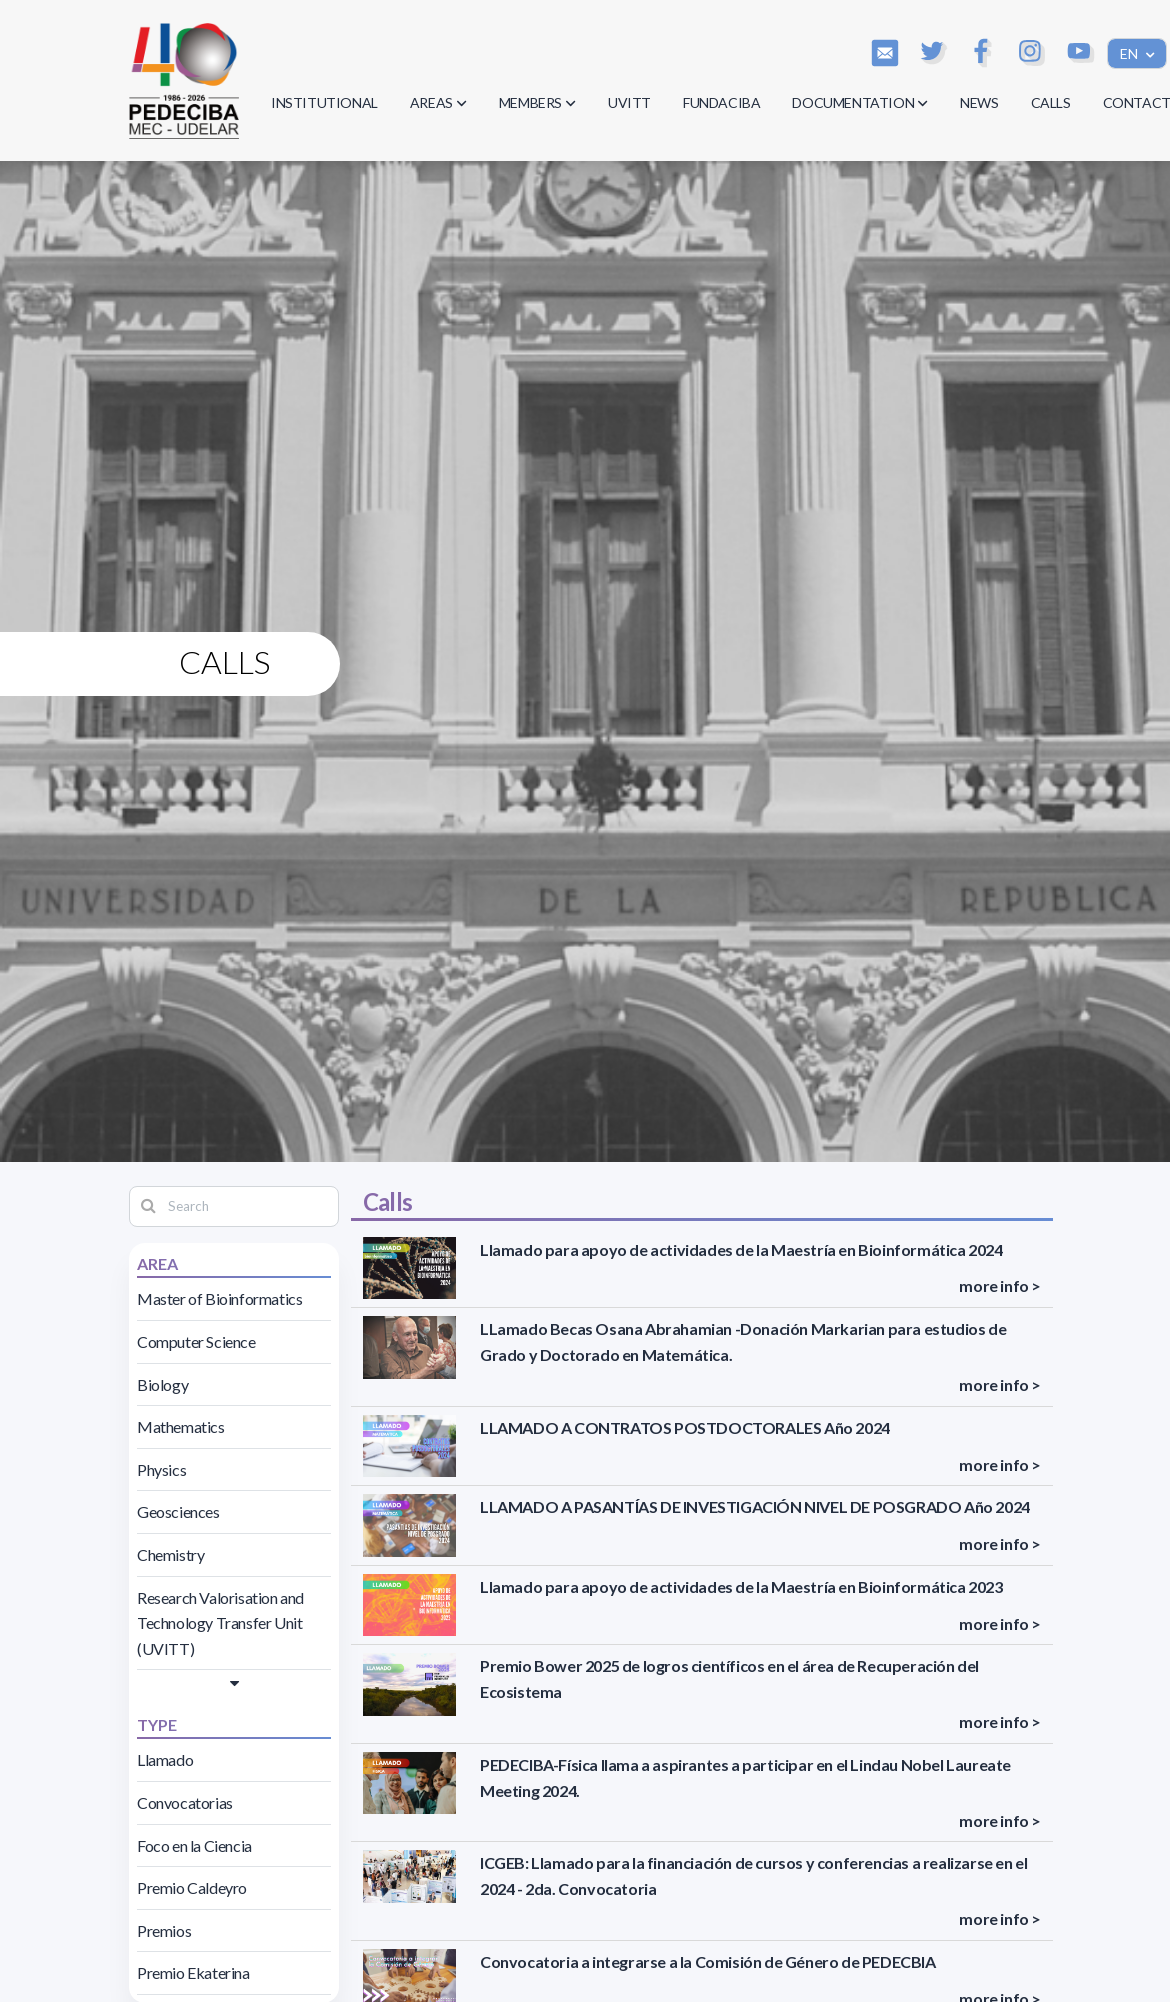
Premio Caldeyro (192, 1887)
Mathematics (181, 1426)
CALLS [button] (1051, 102)
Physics (161, 1469)
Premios (164, 1930)
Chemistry (170, 1554)
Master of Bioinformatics (219, 1298)
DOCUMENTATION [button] (860, 102)
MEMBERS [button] (537, 102)
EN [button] (1130, 53)
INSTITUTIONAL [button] (324, 102)
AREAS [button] (438, 102)
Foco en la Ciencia (194, 1845)
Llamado (165, 1759)
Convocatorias (185, 1802)
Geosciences (178, 1511)
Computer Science (196, 1341)
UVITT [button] (629, 102)
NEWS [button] (979, 102)
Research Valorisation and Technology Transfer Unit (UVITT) (220, 1623)
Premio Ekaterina (193, 1972)
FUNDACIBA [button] (721, 102)
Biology (162, 1384)
